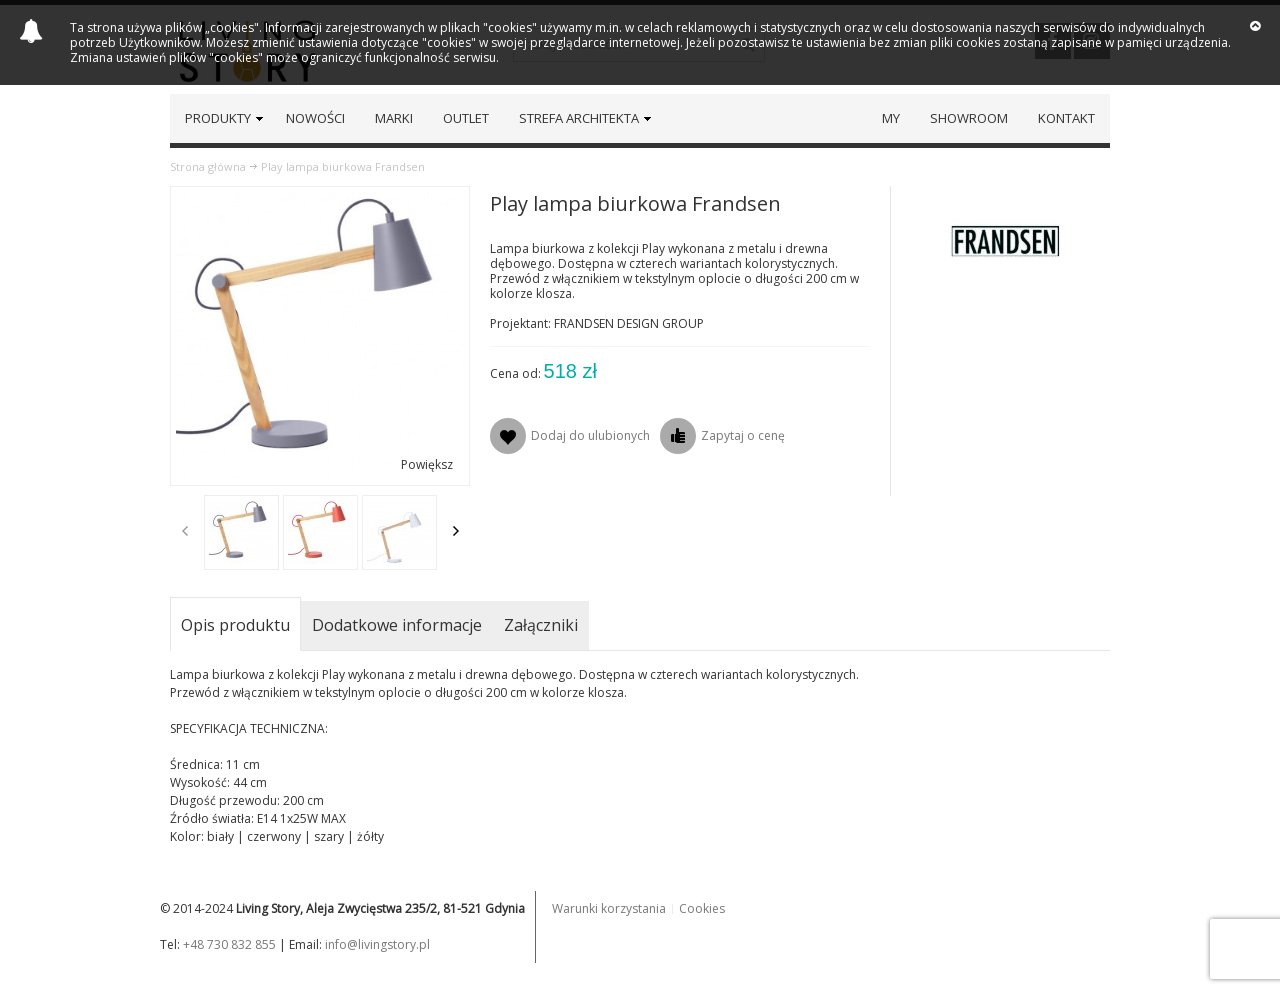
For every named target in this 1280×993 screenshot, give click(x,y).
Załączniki (541, 625)
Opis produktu (235, 625)
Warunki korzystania (609, 908)
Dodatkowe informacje (397, 625)
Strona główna (208, 166)
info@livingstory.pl (377, 944)
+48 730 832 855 (229, 944)
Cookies (702, 908)
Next (456, 531)
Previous (185, 531)
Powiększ (427, 464)
